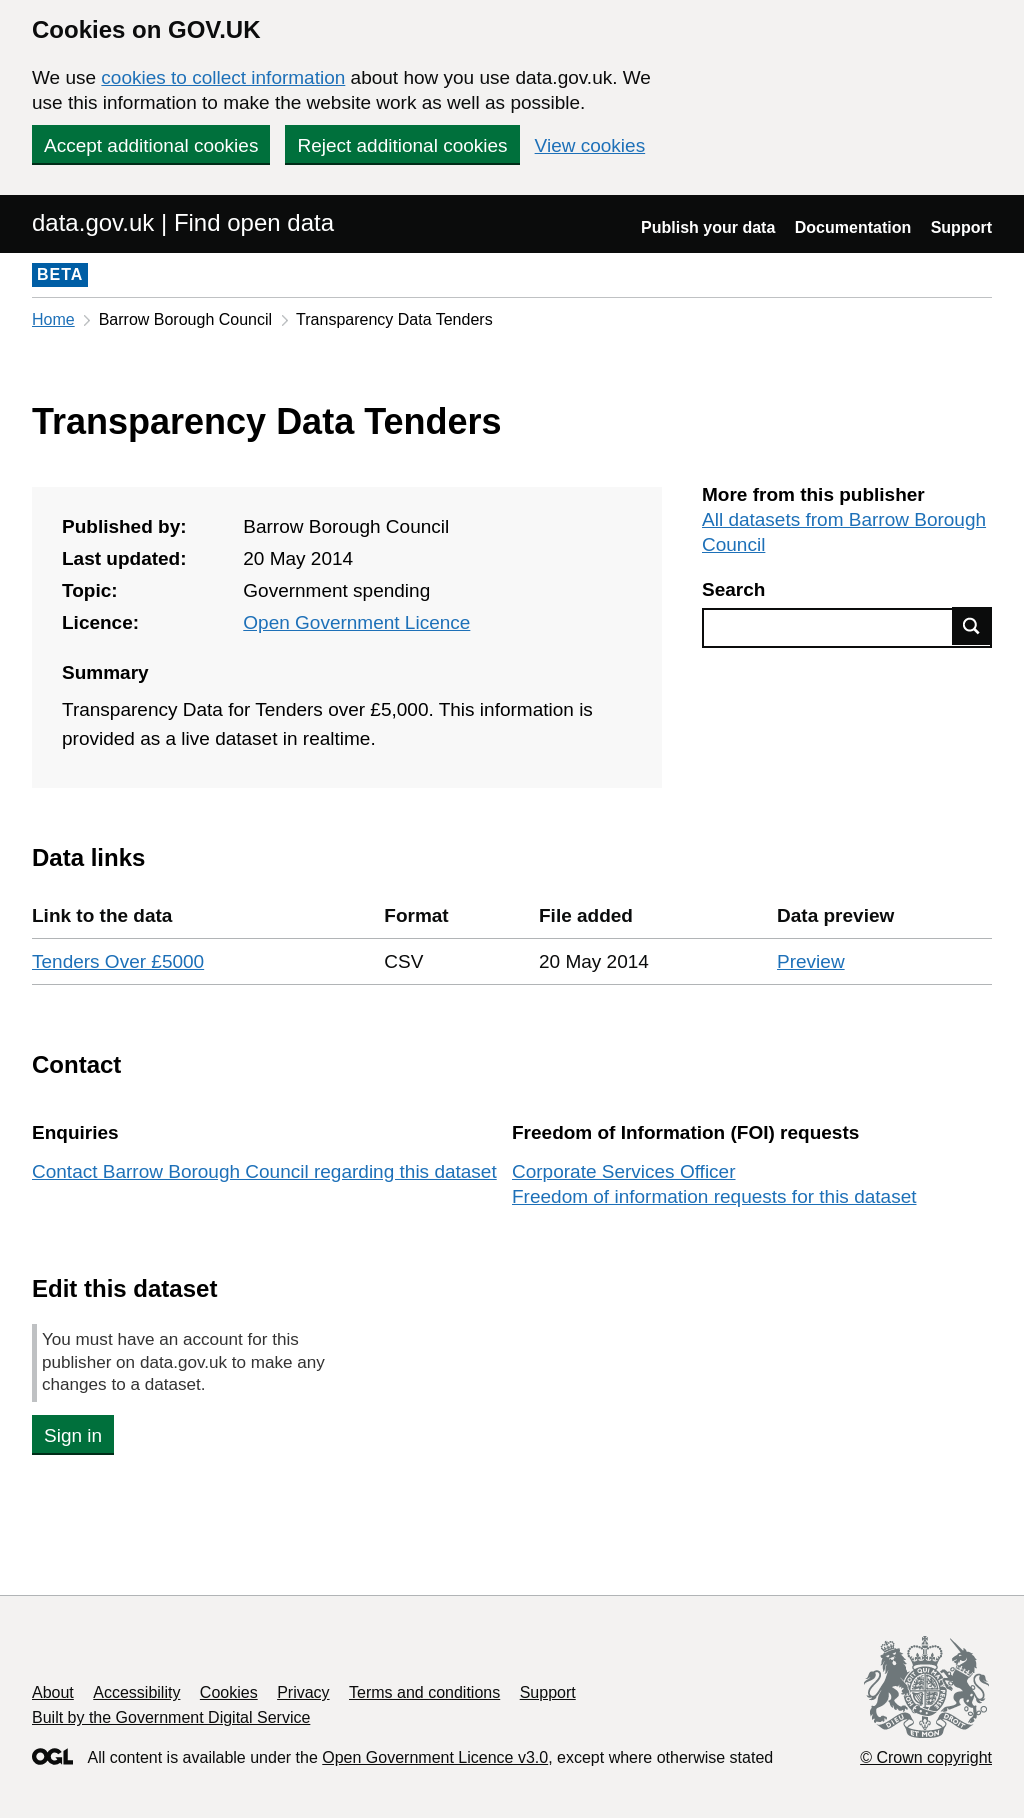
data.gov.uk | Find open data (183, 222)
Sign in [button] (73, 1435)
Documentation (853, 227)
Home (53, 319)
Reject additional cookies (402, 145)
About (53, 1692)
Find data (972, 626)
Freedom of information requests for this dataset (714, 1196)
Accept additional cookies (151, 145)
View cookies (590, 145)
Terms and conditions (424, 1692)
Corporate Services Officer (624, 1171)
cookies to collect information (223, 77)
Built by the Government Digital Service (171, 1717)
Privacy (303, 1692)
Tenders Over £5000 (118, 961)
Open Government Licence (356, 622)
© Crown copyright (926, 1757)
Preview (811, 961)
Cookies (229, 1692)
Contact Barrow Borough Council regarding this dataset (264, 1171)
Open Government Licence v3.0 (435, 1757)
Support (961, 227)
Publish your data (708, 227)
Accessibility (136, 1692)
